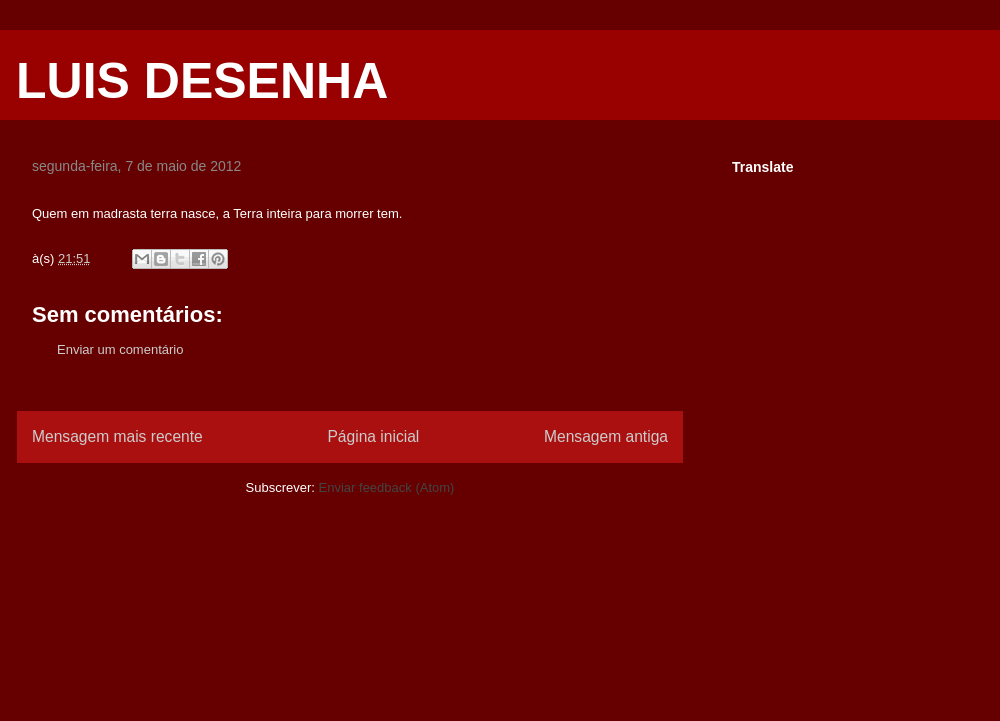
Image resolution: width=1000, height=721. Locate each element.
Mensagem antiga (606, 436)
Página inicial (373, 436)
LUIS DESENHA (202, 81)
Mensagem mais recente (117, 436)
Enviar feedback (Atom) (387, 487)
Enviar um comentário (120, 349)
